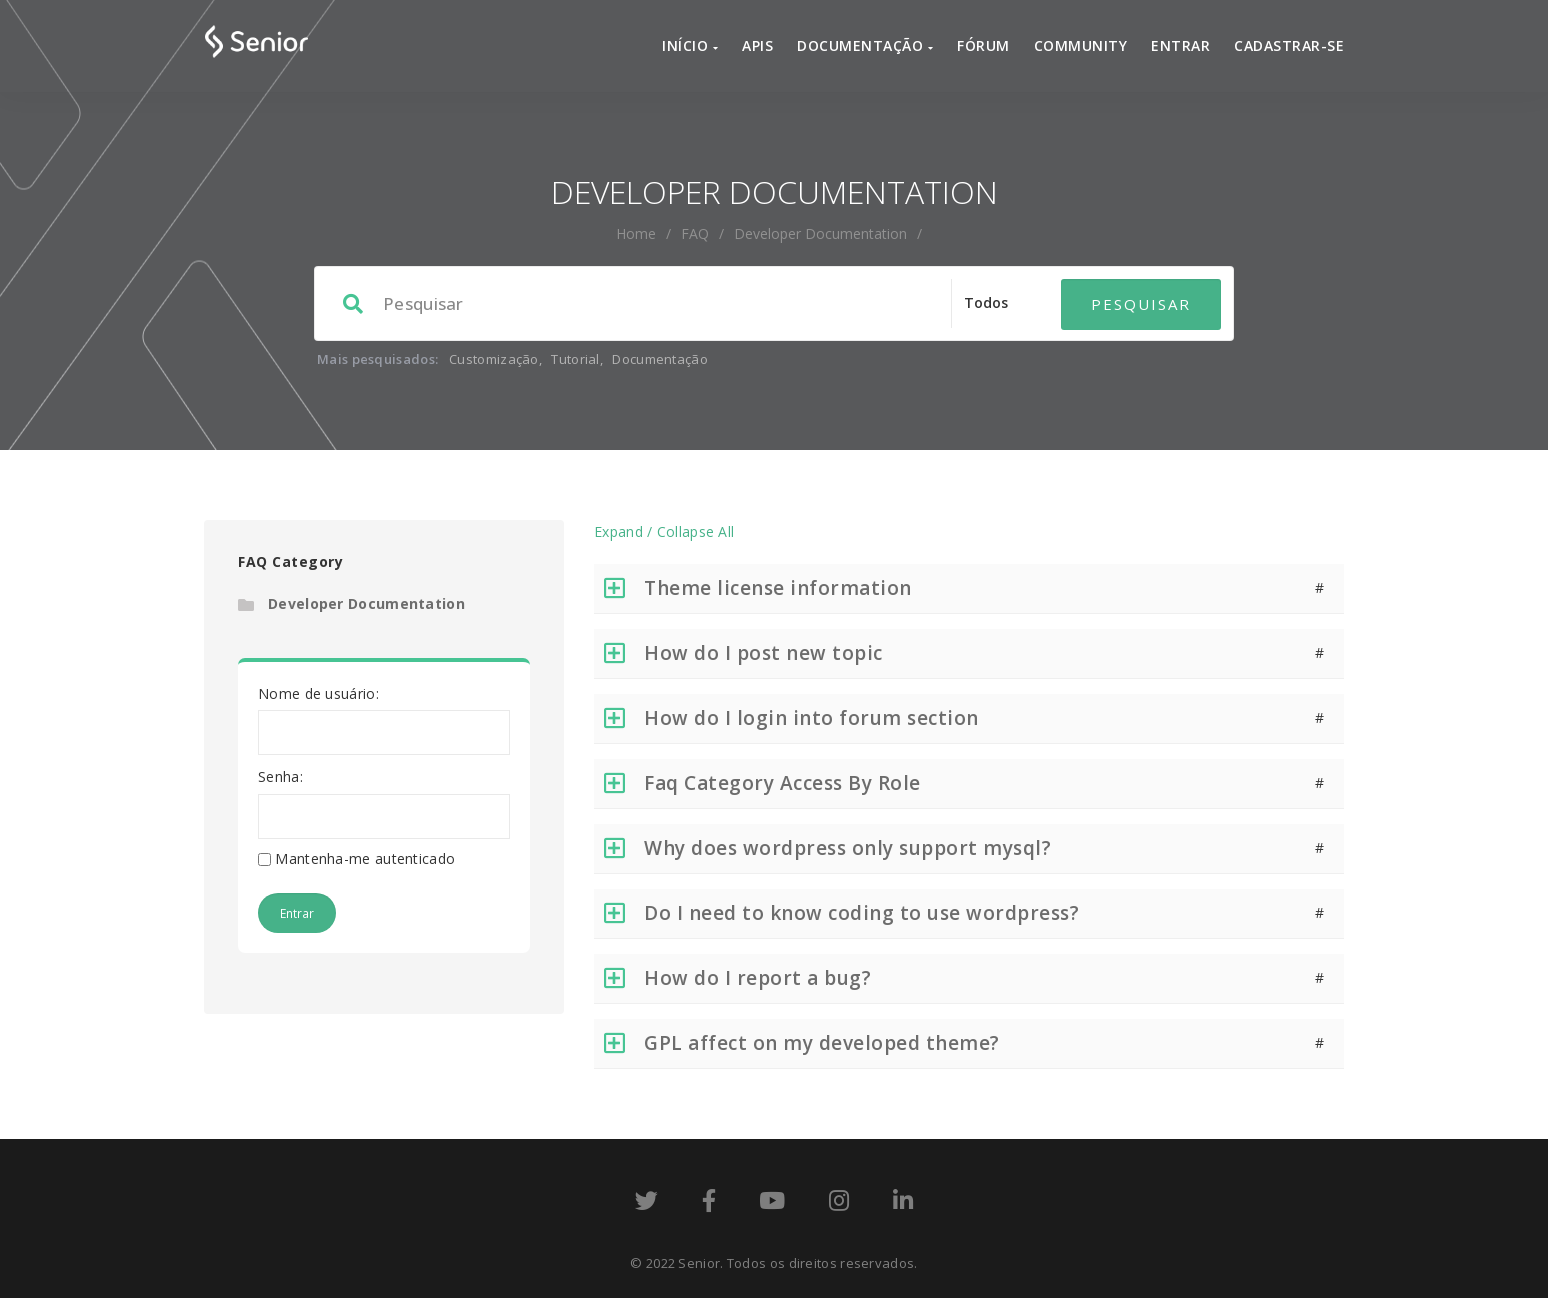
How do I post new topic (763, 653)
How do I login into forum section (811, 718)
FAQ (695, 233)
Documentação (865, 45)
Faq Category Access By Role (782, 783)
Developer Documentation (366, 603)
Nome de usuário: (318, 693)
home (636, 233)
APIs (757, 45)
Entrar (1180, 45)
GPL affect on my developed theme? (822, 1043)
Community (1081, 45)
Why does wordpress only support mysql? (847, 848)
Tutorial (575, 359)
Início (690, 45)
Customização (494, 359)
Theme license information (778, 588)
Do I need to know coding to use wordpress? (861, 913)
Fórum (983, 45)
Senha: (280, 776)
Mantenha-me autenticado (365, 858)
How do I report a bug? (757, 978)
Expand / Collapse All (664, 531)
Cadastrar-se (1289, 45)
